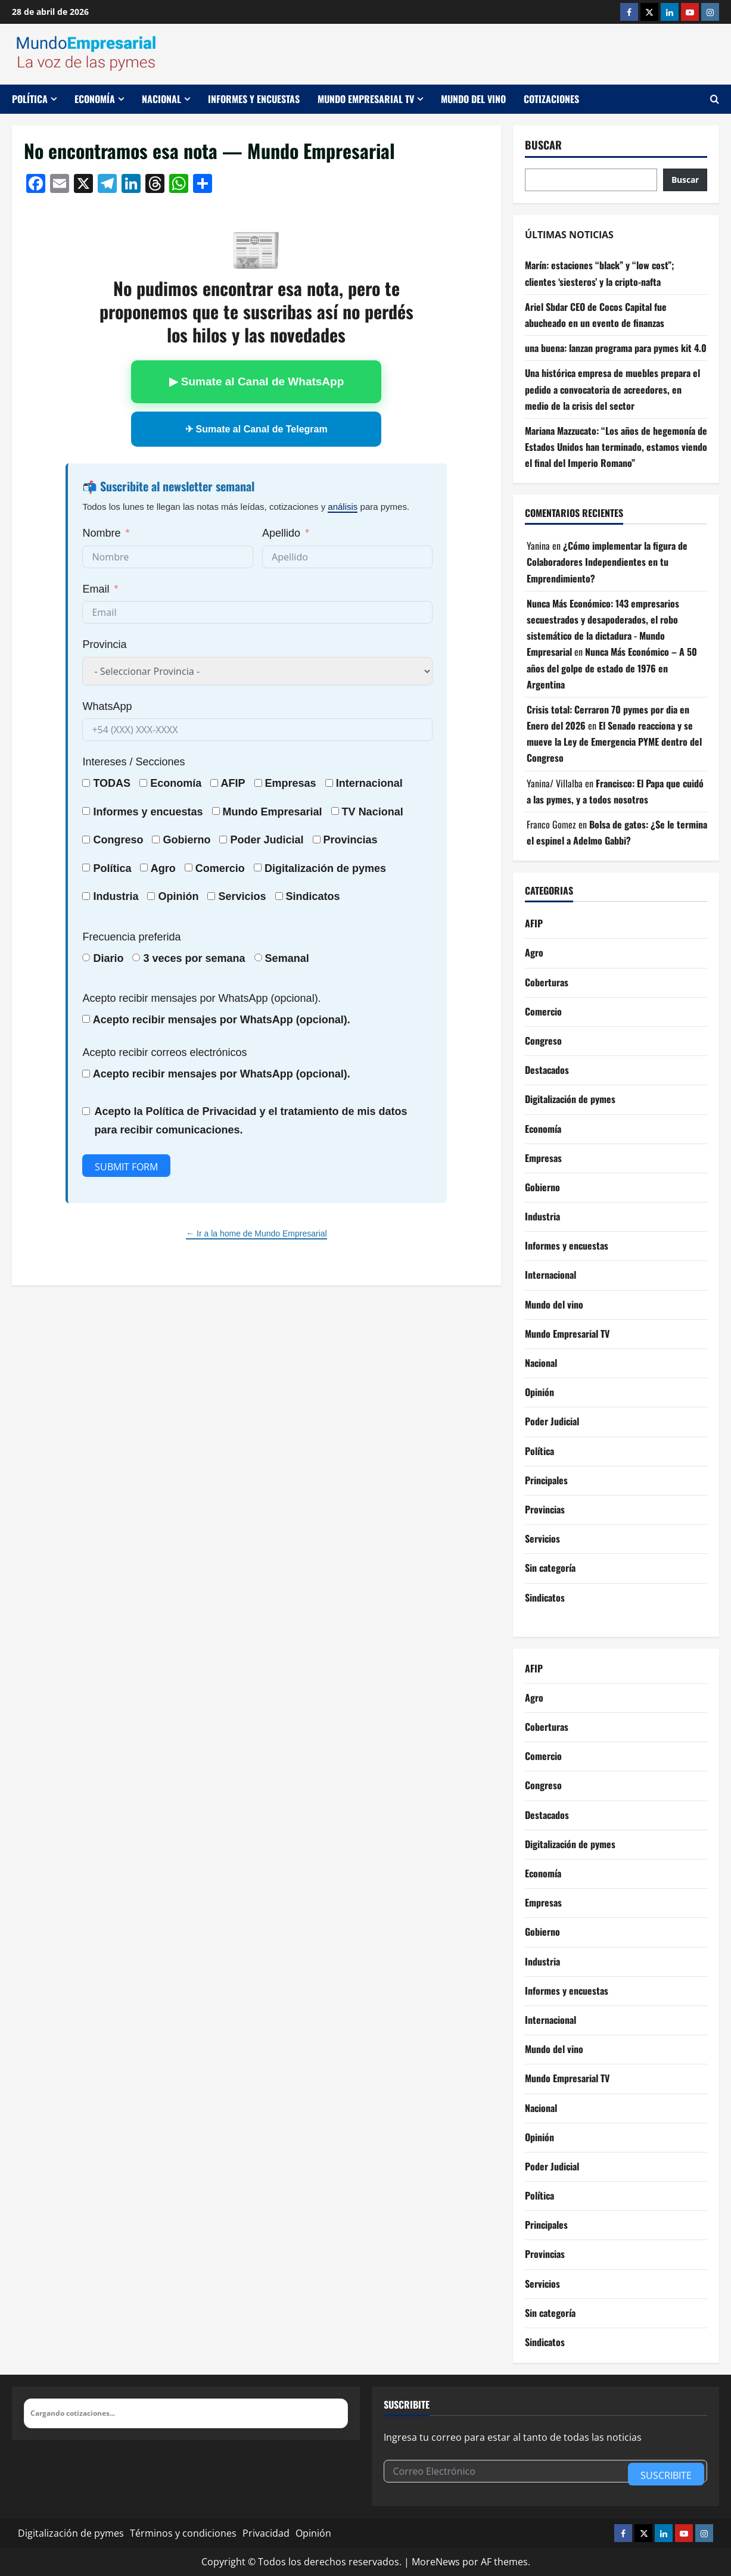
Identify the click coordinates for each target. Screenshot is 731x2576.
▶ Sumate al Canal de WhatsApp (256, 381)
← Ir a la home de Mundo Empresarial (256, 1233)
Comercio (543, 1011)
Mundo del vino (473, 99)
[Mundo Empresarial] (216, 811)
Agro (163, 868)
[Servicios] (211, 896)
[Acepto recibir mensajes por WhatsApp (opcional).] (86, 1019)
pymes (369, 868)
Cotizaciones (551, 99)
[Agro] (144, 867)
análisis (342, 507)
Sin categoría (550, 1567)
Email (95, 589)
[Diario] (86, 957)
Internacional (369, 783)
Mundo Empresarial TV (366, 99)
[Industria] (86, 896)
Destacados (547, 1070)
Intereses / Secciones (133, 762)
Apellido (281, 533)
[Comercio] (188, 867)
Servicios (242, 896)
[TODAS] (86, 783)
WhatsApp (107, 706)
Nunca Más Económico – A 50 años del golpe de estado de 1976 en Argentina (612, 667)
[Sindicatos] (279, 896)
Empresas (290, 783)
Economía (94, 99)
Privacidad (266, 2533)
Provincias (545, 1509)
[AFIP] (214, 783)
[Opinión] (151, 896)
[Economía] (143, 783)
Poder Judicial (552, 1421)
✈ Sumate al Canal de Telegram (256, 429)
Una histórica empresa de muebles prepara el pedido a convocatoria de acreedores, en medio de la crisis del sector (612, 389)
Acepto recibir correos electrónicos (164, 1052)
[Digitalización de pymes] (258, 867)
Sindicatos (545, 1597)
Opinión (178, 896)
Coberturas (546, 982)
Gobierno (542, 1187)
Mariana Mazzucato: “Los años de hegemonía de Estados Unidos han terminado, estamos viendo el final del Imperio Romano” (616, 446)
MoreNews (436, 2561)
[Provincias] (317, 839)
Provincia (104, 644)
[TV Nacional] (335, 811)
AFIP (534, 923)
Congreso (543, 1040)
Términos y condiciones (183, 2533)
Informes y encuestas (254, 99)
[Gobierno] (156, 839)
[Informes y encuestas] (86, 811)
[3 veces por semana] (136, 957)
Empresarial (291, 812)
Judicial (284, 840)
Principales (546, 1480)
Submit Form (126, 1166)
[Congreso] (86, 839)
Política (30, 99)
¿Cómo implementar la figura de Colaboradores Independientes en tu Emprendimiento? (607, 561)
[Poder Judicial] (223, 839)
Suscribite (666, 2475)
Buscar (543, 145)
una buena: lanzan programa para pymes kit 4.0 (616, 348)
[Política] (86, 867)
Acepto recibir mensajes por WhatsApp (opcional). (201, 998)
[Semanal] (258, 957)
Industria (115, 896)
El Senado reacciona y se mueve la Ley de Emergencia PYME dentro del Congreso (614, 741)
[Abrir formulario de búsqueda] (714, 99)
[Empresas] (258, 783)
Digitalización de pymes (570, 1099)
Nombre (101, 533)
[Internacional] (329, 783)
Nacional (161, 99)
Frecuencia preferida (131, 937)
